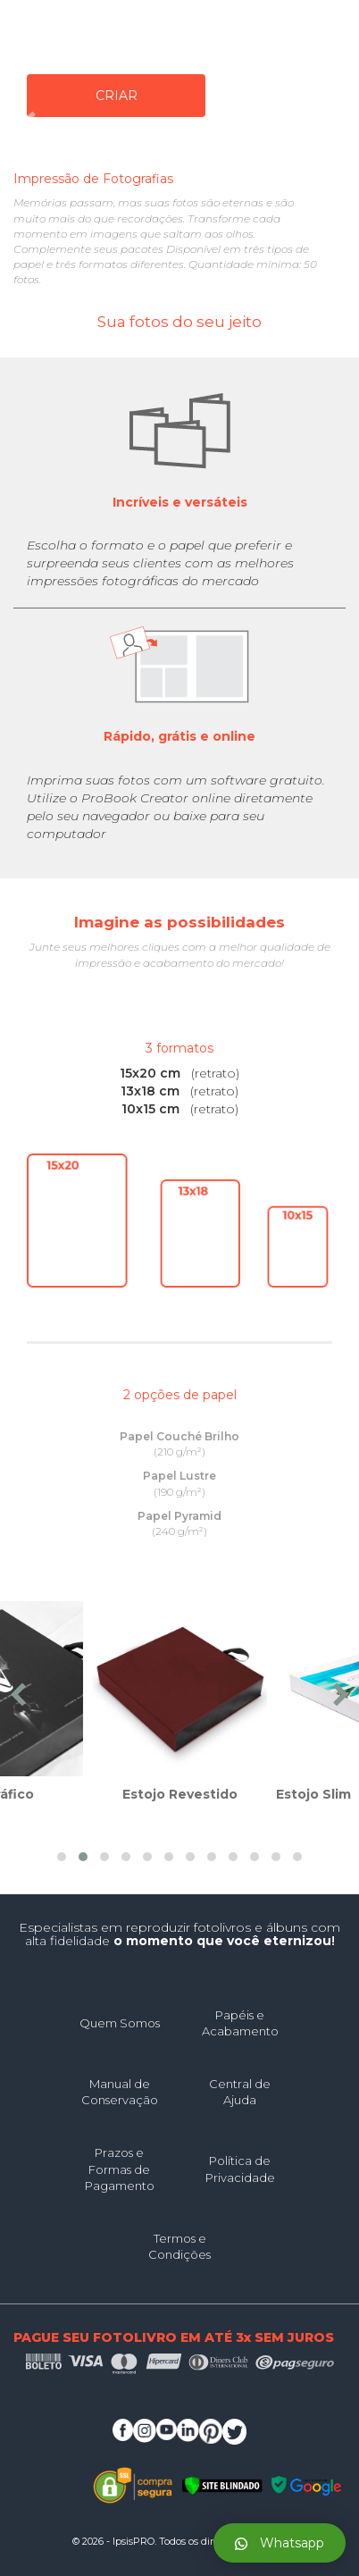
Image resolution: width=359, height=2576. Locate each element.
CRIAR (117, 96)
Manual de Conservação (119, 2092)
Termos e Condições (179, 2246)
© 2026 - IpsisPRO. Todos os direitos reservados (179, 2541)
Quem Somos (119, 2023)
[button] (61, 1857)
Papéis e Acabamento (240, 2023)
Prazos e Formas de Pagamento (119, 2169)
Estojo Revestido (180, 1794)
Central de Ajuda (240, 2092)
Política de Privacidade (240, 2169)
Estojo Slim (313, 1794)
